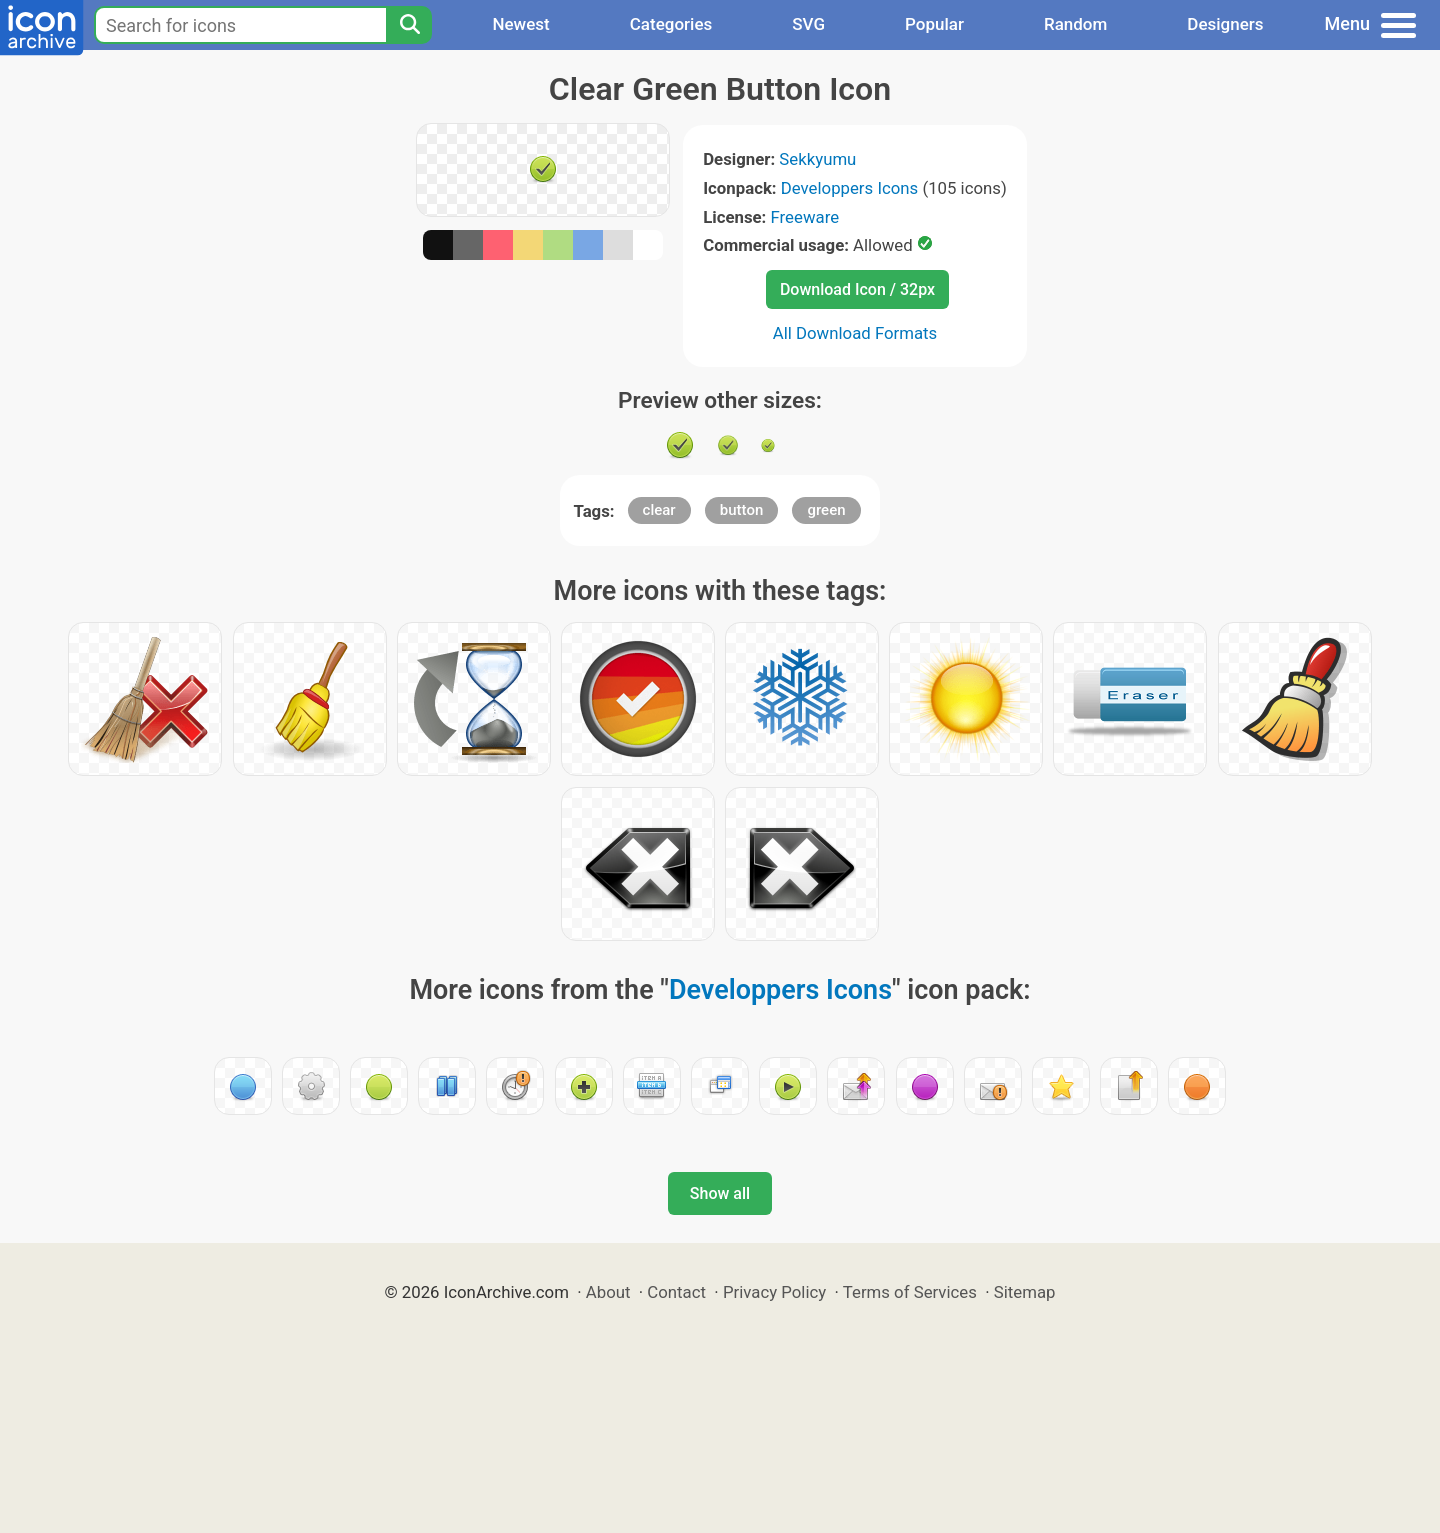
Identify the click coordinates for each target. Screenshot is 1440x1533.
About (608, 1292)
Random (1075, 24)
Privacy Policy (774, 1292)
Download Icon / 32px (857, 289)
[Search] (409, 25)
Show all (720, 1193)
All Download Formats (855, 333)
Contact (676, 1292)
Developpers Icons (849, 188)
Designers (1225, 24)
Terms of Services (910, 1292)
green (826, 510)
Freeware (805, 217)
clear (659, 510)
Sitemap (1025, 1292)
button (741, 510)
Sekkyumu (817, 159)
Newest (520, 24)
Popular (934, 24)
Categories (671, 24)
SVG (808, 24)
